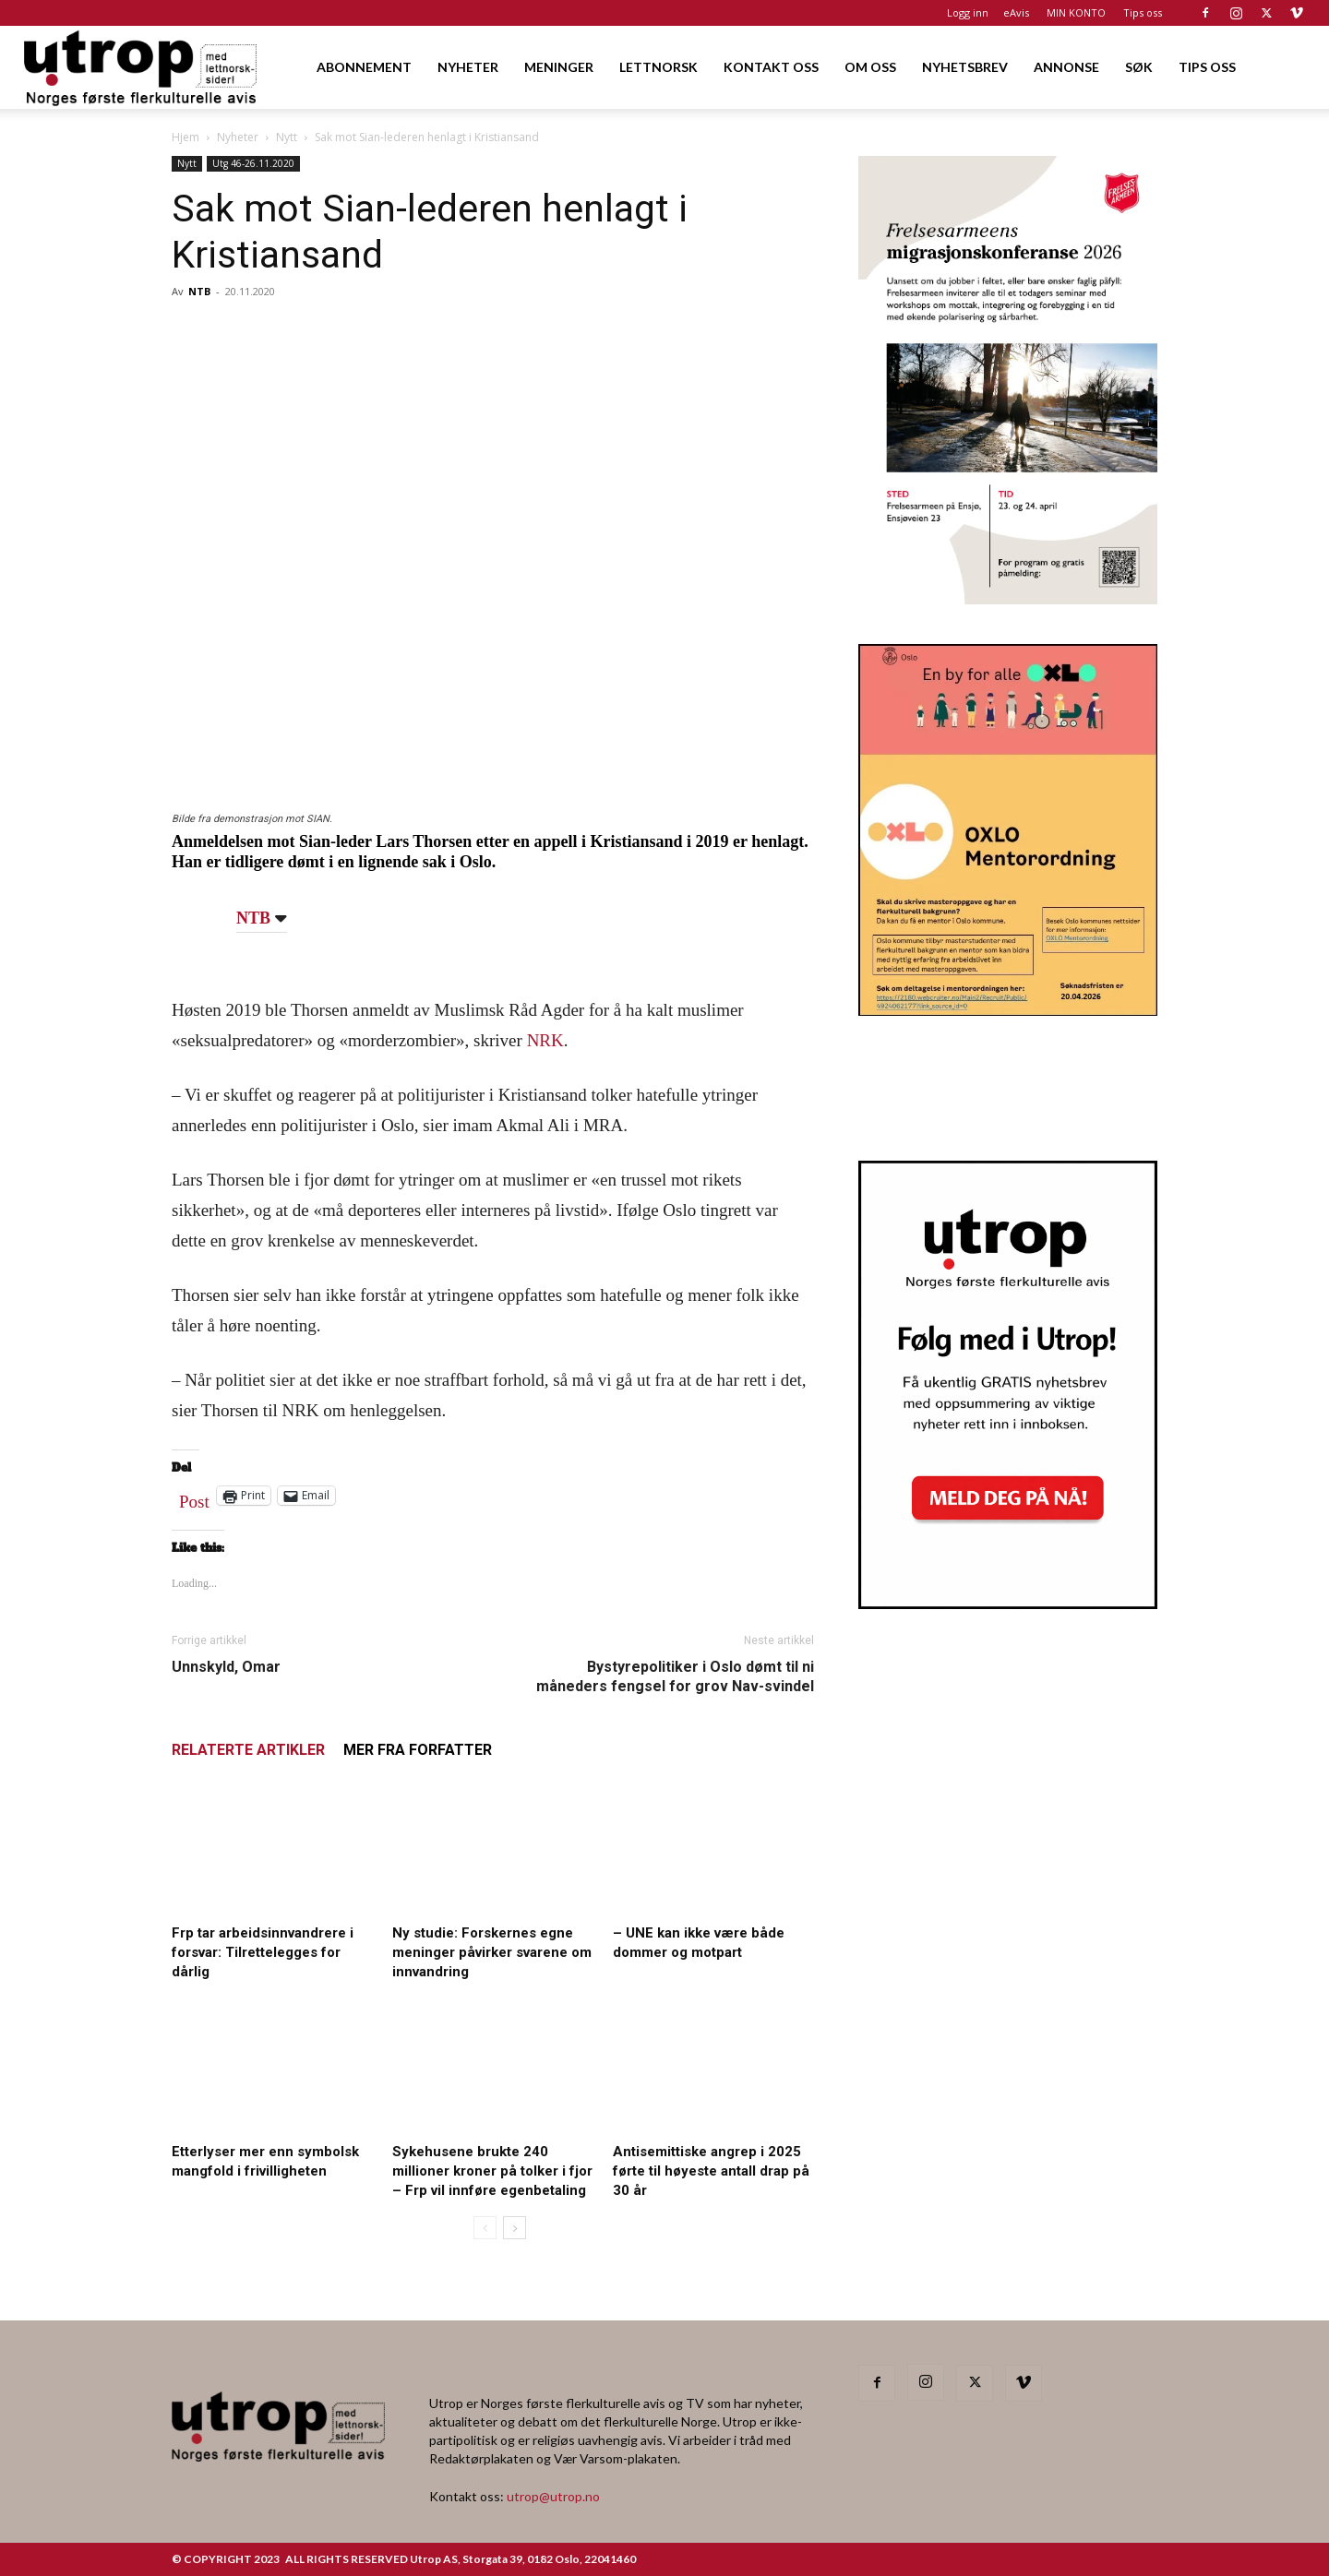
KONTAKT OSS (771, 67)
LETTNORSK (658, 67)
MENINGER (558, 67)
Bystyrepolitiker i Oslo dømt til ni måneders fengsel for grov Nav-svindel (675, 1676)
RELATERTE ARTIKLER (248, 1750)
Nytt (286, 137)
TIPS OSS (1207, 67)
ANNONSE (1066, 67)
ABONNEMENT (364, 67)
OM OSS (870, 67)
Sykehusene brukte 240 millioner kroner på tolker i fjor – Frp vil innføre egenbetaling (492, 2171)
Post (194, 1497)
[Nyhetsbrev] (1007, 1603)
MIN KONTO (1076, 12)
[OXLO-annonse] (1007, 1010)
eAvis (1016, 12)
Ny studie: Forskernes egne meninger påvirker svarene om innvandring (492, 1952)
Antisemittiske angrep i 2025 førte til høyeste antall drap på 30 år (711, 2171)
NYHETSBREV (965, 67)
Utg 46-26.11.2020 (253, 163)
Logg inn (967, 12)
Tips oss (1142, 12)
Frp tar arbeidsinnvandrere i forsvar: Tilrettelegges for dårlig (262, 1952)
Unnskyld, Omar (226, 1667)
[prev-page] (485, 2227)
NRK (545, 1040)
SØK (1139, 67)
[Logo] (141, 67)
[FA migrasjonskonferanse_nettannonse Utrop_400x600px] (1007, 598)
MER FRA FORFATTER (417, 1750)
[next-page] (514, 2227)
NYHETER (467, 67)
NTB (199, 291)
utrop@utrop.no (553, 2496)
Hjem (185, 137)
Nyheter (237, 137)
